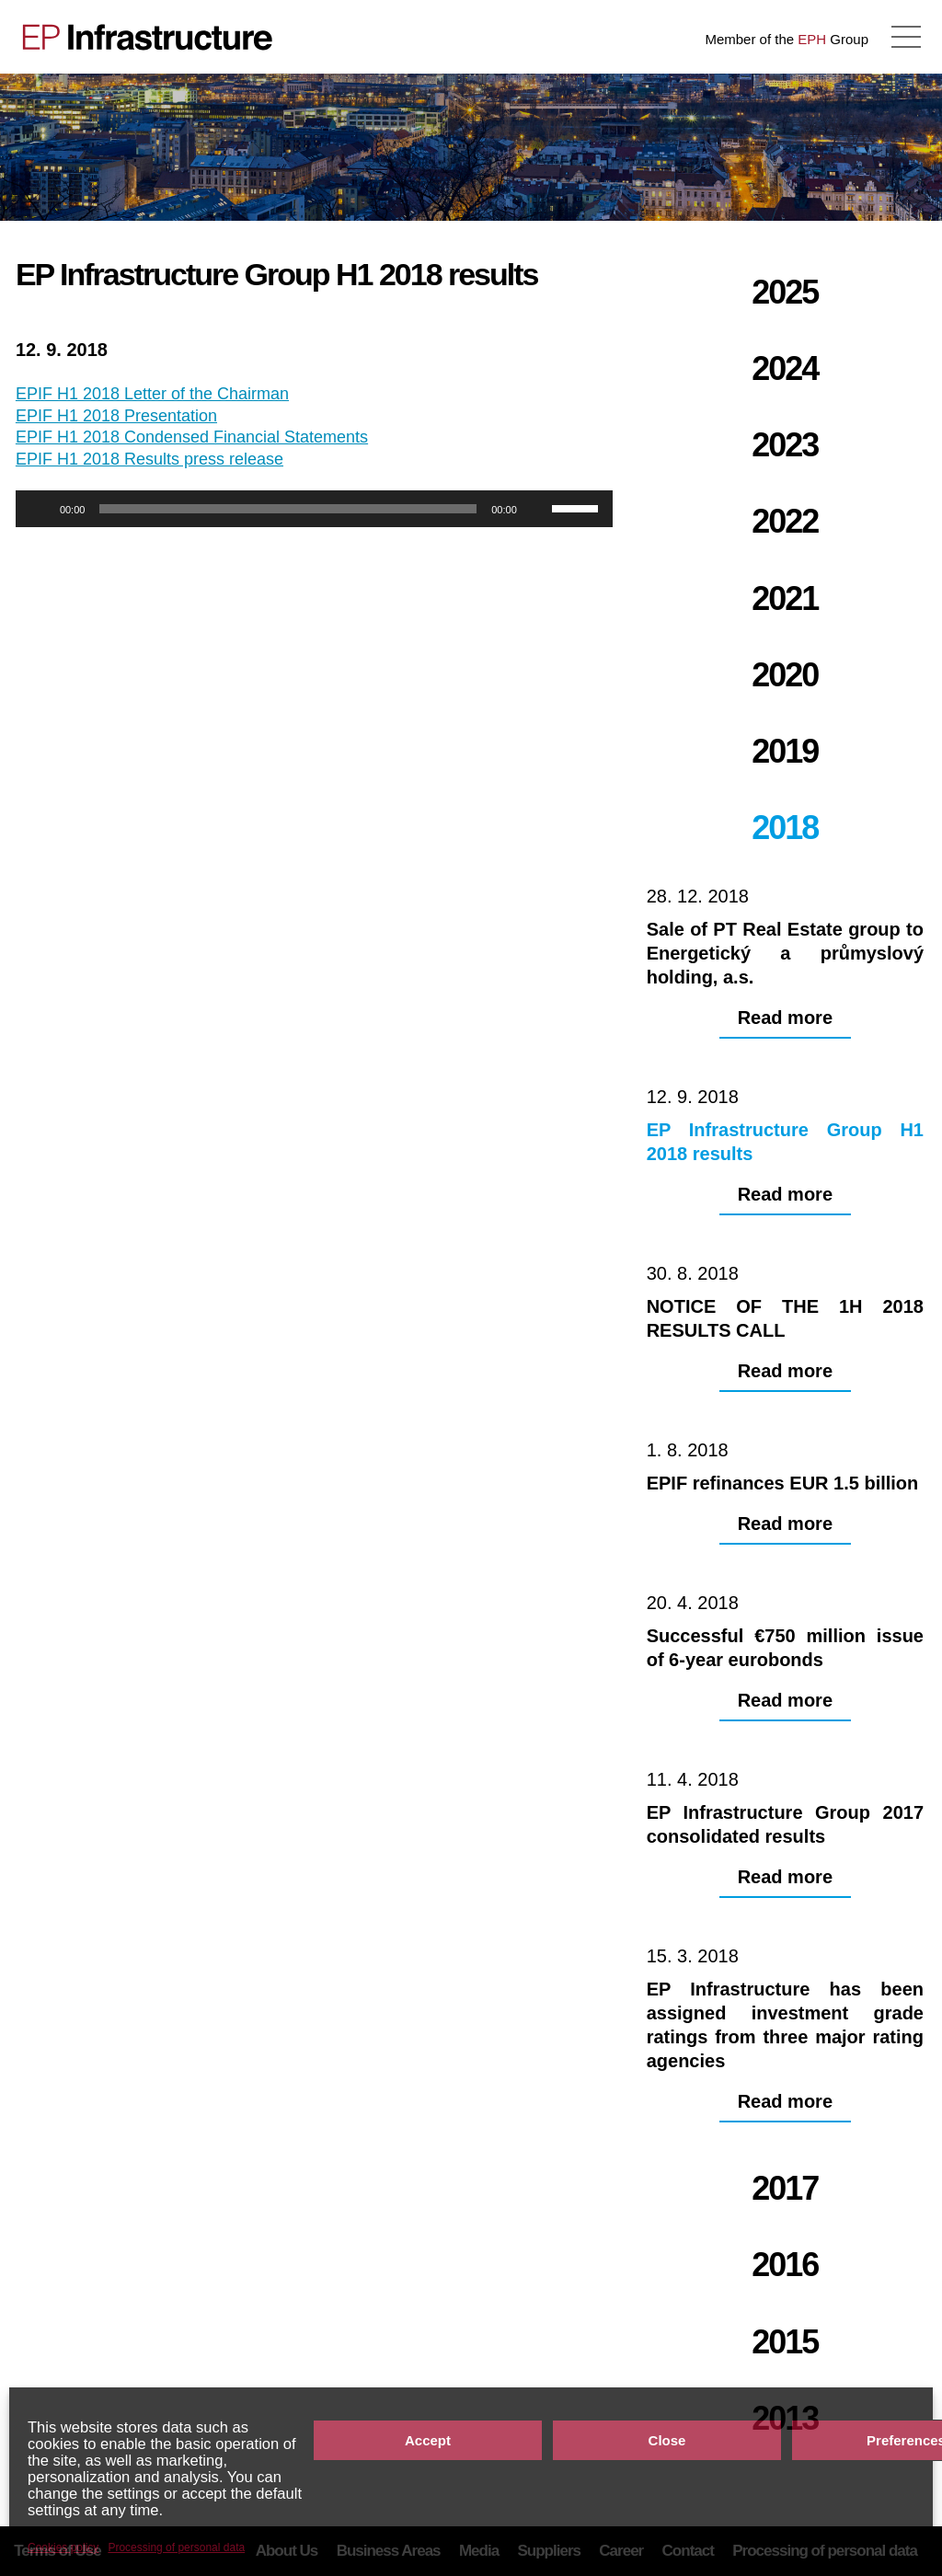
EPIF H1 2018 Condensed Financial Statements (192, 437)
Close (667, 2440)
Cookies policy (63, 2547)
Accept (428, 2440)
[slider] (288, 508)
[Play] (39, 509)
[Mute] (537, 509)
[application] (314, 508)
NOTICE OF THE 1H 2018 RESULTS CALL (873, 147)
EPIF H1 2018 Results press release (149, 459)
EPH (812, 39)
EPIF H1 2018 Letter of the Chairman (152, 394)
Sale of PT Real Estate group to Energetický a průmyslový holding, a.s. (69, 147)
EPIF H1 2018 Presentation (116, 416)
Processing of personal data (176, 2547)
